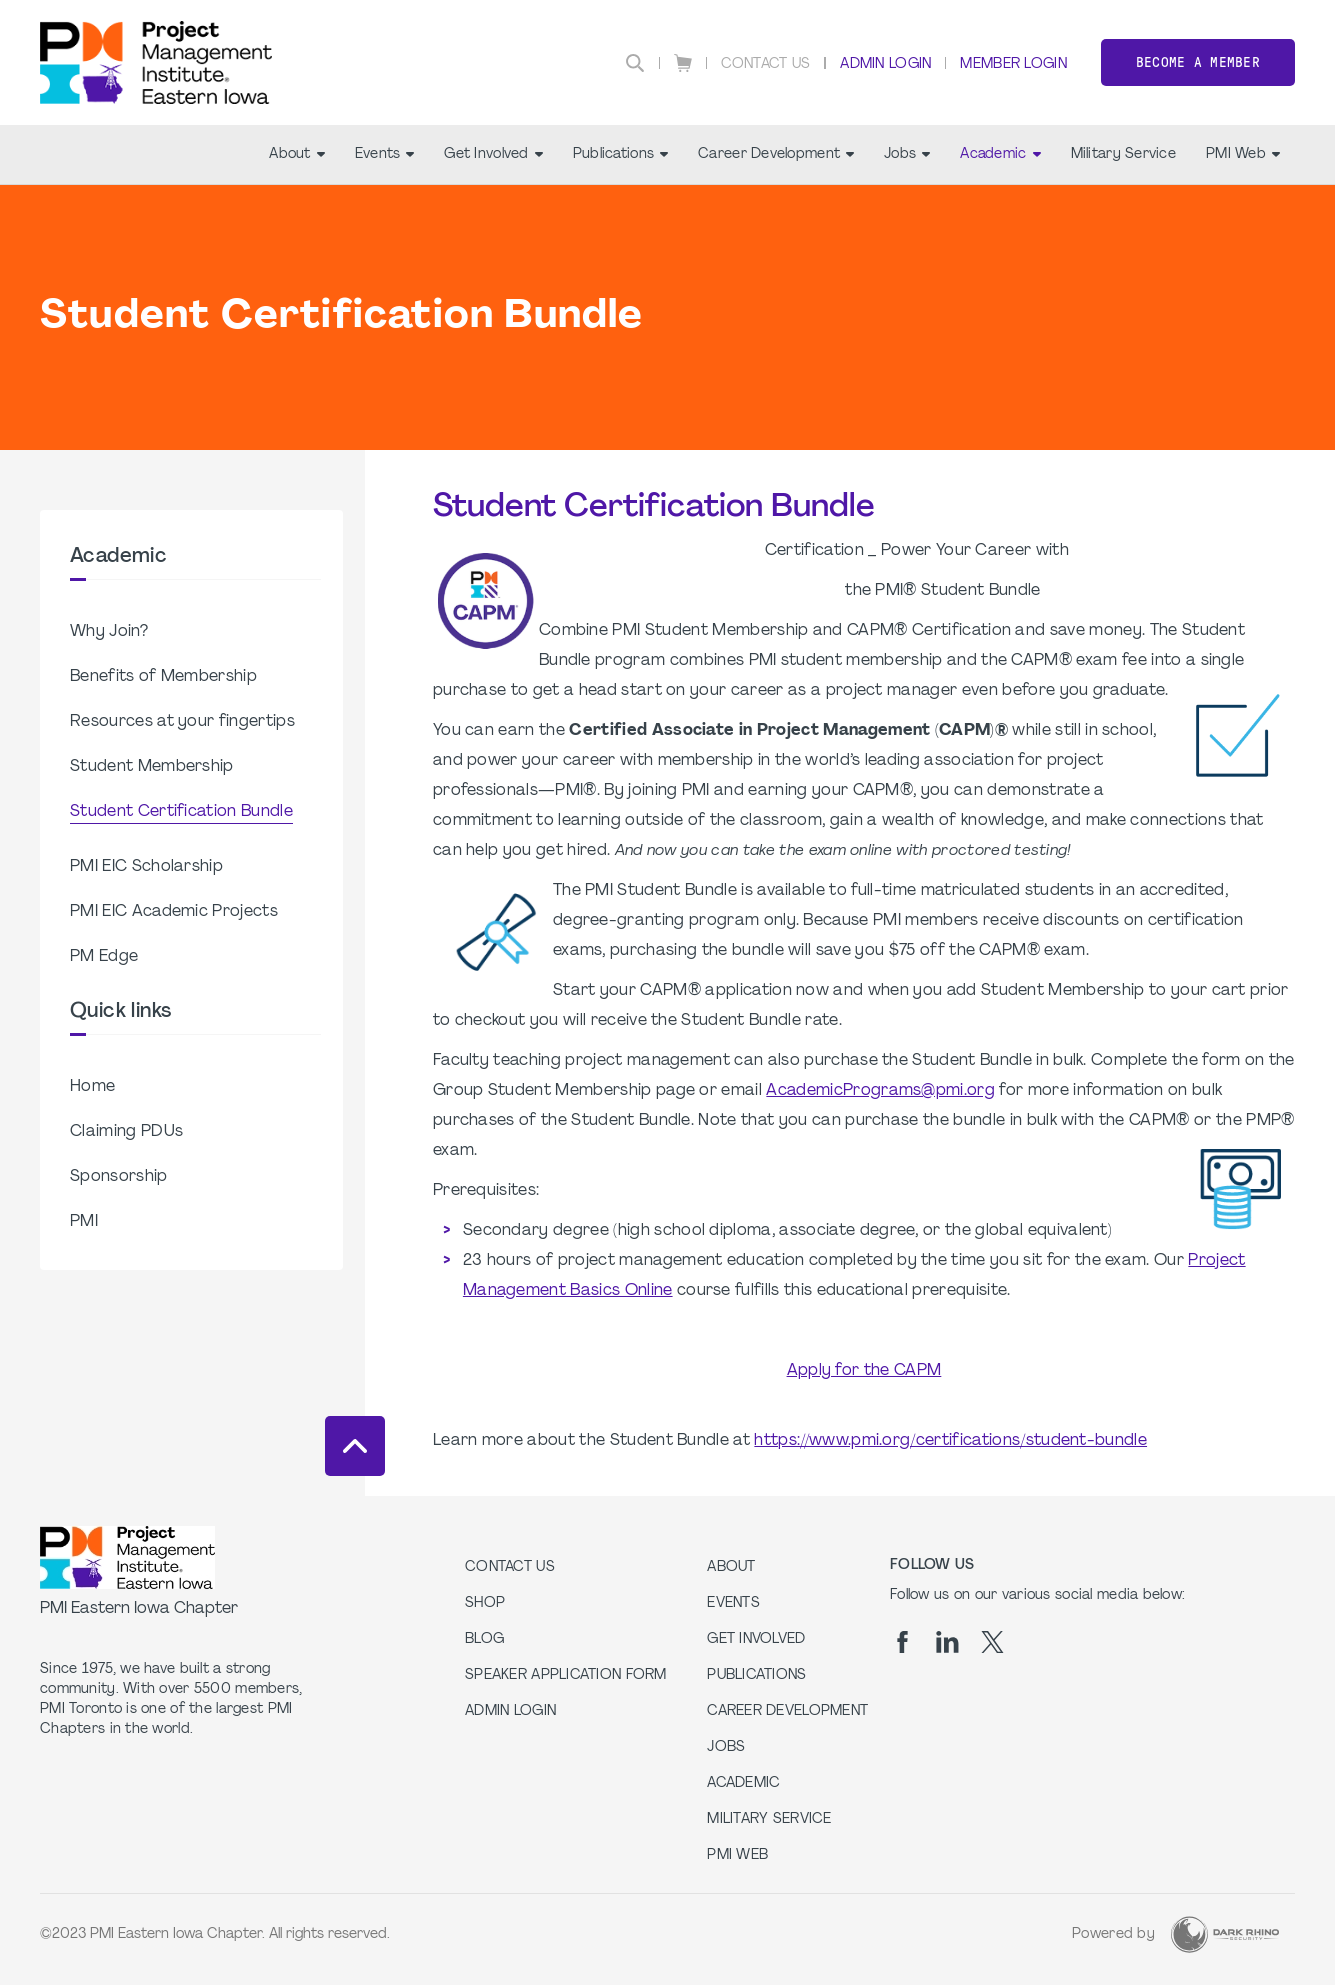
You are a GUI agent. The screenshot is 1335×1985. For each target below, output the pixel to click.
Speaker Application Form (566, 1675)
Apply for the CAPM (864, 1371)
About (296, 154)
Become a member (1198, 62)
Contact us (510, 1567)
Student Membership (152, 767)
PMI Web (1243, 154)
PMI (84, 1222)
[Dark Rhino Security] (1225, 1934)
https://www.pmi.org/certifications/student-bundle (950, 1441)
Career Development (776, 154)
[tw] (992, 1642)
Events (385, 154)
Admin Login (885, 64)
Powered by (1113, 1934)
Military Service (1123, 154)
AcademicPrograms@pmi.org (880, 1091)
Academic (1000, 154)
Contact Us (766, 64)
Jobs (907, 154)
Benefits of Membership (163, 677)
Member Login (1013, 64)
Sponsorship (119, 1177)
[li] (947, 1642)
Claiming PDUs (126, 1132)
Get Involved (493, 154)
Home (92, 1087)
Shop (485, 1603)
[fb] (902, 1642)
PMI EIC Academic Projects (174, 912)
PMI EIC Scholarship (146, 867)
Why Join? (109, 632)
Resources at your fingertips (182, 722)
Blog (484, 1639)
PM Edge (104, 957)
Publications (620, 154)
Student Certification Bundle (181, 812)
